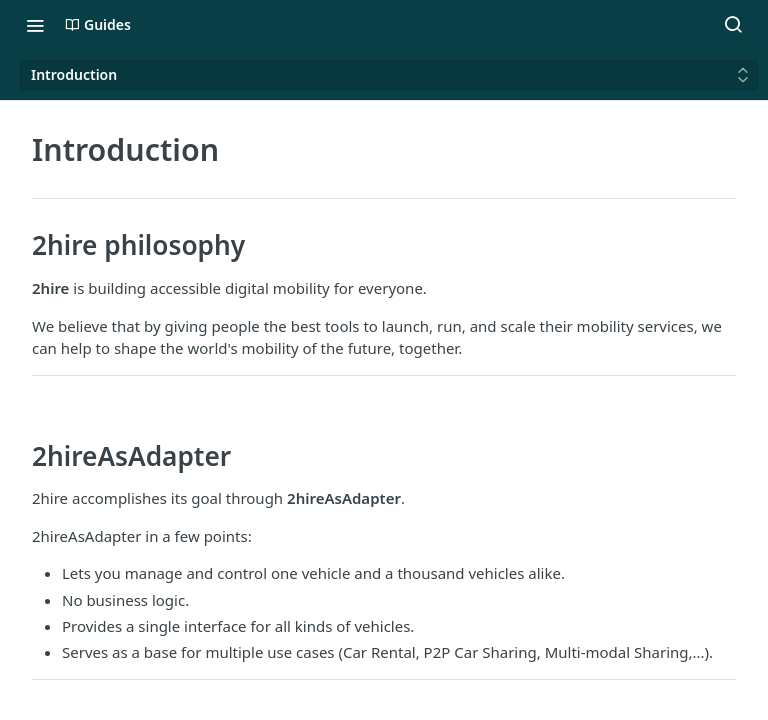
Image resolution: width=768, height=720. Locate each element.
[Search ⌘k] (733, 25)
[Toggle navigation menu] (35, 25)
